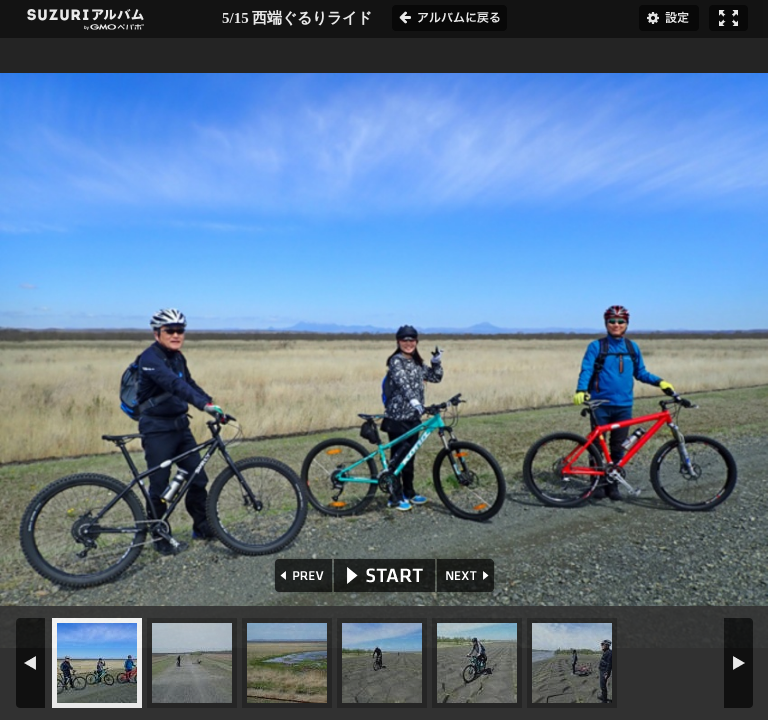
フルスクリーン (728, 18)
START (384, 575)
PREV (301, 575)
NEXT (467, 575)
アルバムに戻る (449, 18)
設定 (669, 18)
